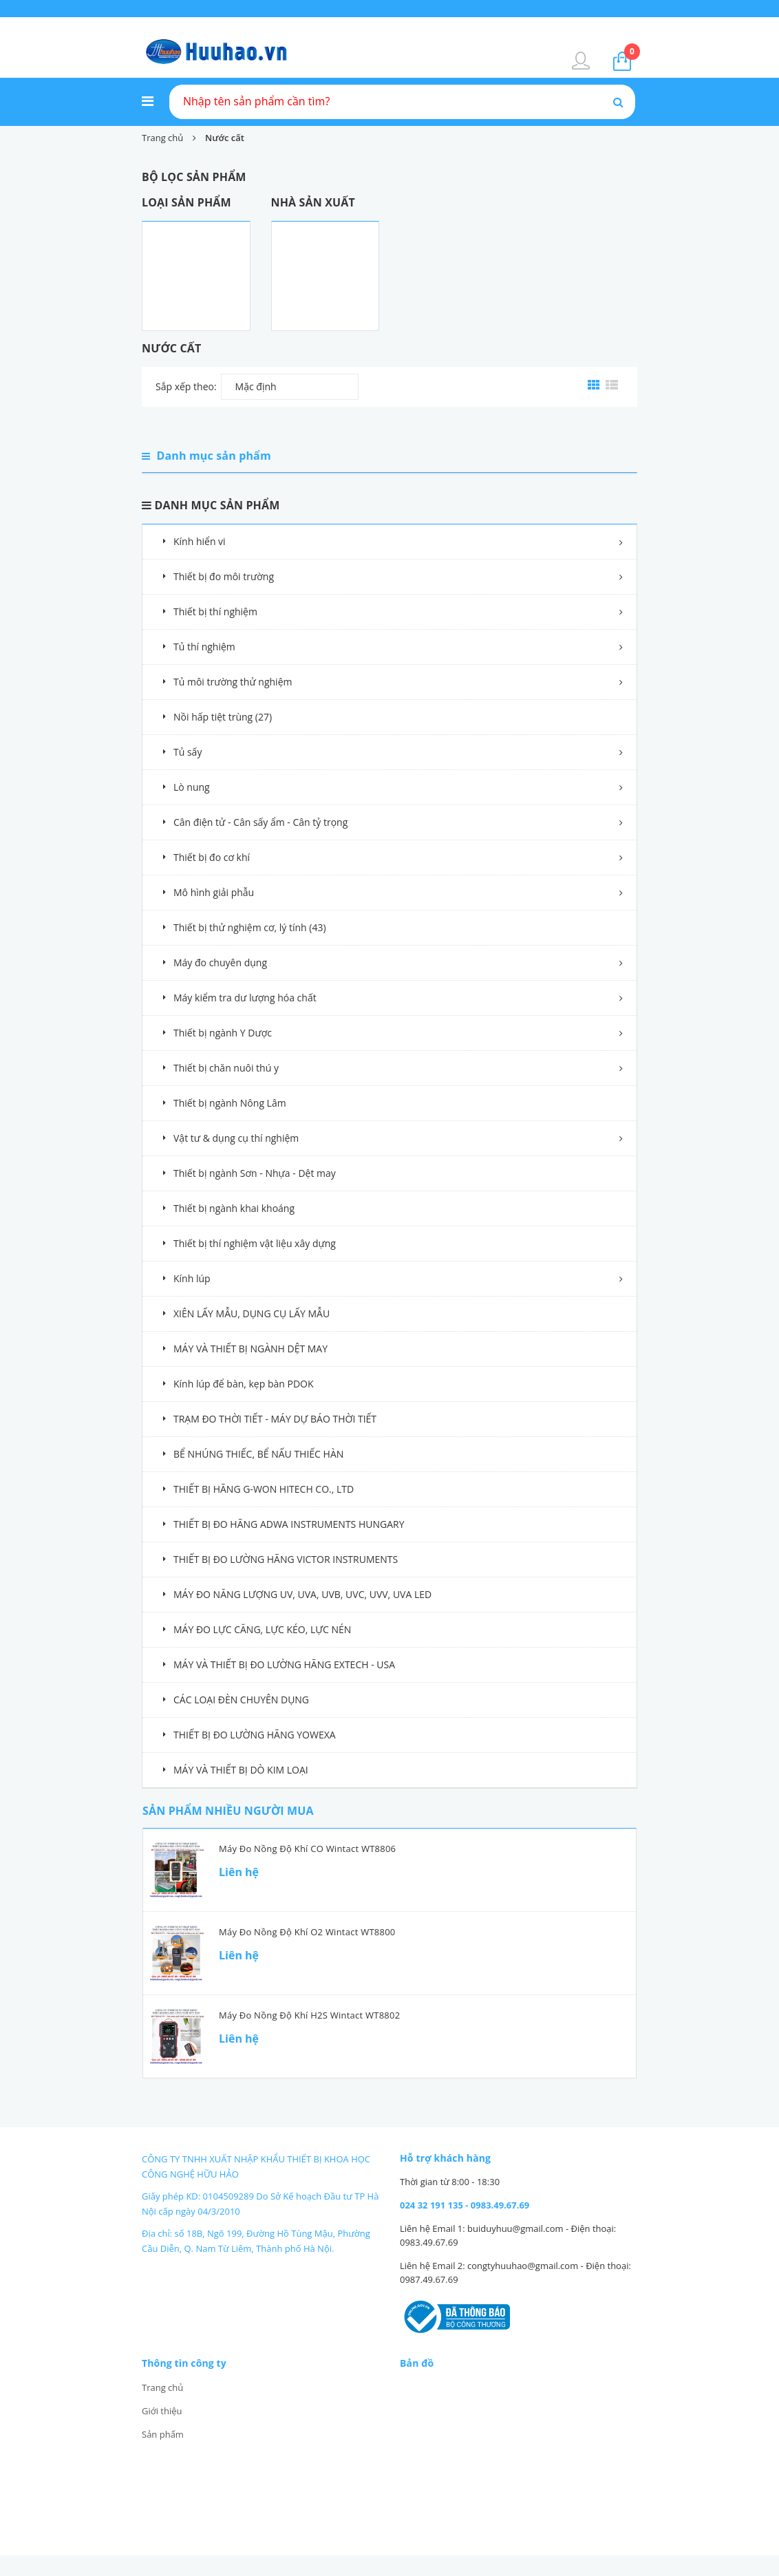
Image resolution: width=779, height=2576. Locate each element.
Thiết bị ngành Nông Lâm (229, 1102)
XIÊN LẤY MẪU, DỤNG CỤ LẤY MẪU (251, 1313)
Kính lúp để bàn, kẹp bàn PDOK (243, 1383)
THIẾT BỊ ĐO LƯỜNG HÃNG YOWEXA (254, 1734)
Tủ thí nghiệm (204, 646)
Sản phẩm (163, 2434)
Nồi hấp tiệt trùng (222, 716)
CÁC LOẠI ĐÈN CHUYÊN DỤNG (241, 1699)
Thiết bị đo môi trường (223, 576)
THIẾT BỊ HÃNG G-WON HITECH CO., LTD (263, 1488)
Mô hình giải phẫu (213, 892)
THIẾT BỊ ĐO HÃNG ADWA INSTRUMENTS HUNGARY (289, 1524)
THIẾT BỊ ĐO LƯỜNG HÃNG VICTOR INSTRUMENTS (285, 1559)
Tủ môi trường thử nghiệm (232, 681)
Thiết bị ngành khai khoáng (234, 1208)
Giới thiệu (162, 2411)
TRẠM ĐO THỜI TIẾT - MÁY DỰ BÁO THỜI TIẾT (274, 1418)
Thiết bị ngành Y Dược (222, 1032)
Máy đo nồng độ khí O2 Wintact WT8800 (307, 1932)
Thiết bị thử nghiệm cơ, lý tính (249, 927)
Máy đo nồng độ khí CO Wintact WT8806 (307, 1848)
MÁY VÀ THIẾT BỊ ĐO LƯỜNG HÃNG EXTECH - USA (284, 1664)
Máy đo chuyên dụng (220, 962)
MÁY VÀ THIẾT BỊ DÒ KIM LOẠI (240, 1769)
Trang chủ (162, 2387)
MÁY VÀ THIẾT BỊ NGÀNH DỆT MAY (250, 1348)
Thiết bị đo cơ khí (211, 857)
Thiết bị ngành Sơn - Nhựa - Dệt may (254, 1173)
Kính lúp (192, 1278)
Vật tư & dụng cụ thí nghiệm (236, 1138)
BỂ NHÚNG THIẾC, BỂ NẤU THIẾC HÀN (258, 1453)
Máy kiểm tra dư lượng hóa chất (245, 997)
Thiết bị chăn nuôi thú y (226, 1067)
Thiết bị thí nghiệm (215, 611)
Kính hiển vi (199, 541)
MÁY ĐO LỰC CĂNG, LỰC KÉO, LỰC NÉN (262, 1629)
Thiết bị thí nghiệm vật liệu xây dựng (254, 1243)
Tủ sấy (187, 751)
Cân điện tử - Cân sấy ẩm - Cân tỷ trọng (260, 822)
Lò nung (191, 787)
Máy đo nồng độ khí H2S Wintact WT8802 (309, 2015)
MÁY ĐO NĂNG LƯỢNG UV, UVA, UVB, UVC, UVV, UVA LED (302, 1594)
